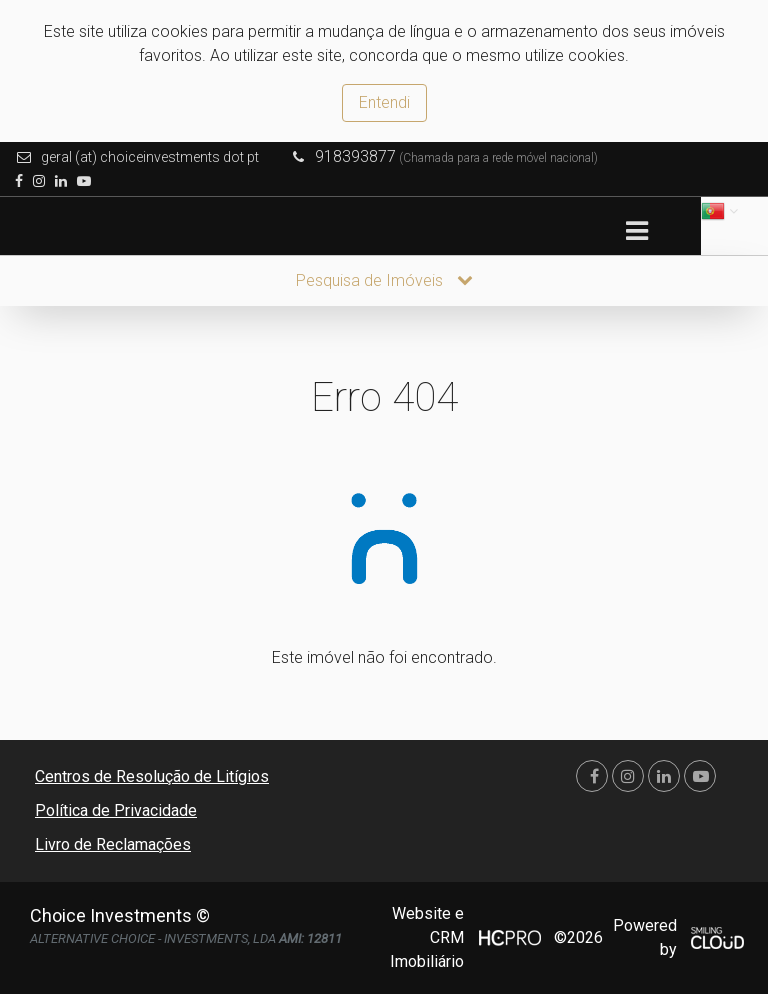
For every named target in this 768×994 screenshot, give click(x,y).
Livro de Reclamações (113, 844)
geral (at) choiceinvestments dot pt (150, 157)
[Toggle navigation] (636, 231)
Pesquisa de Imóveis (384, 280)
